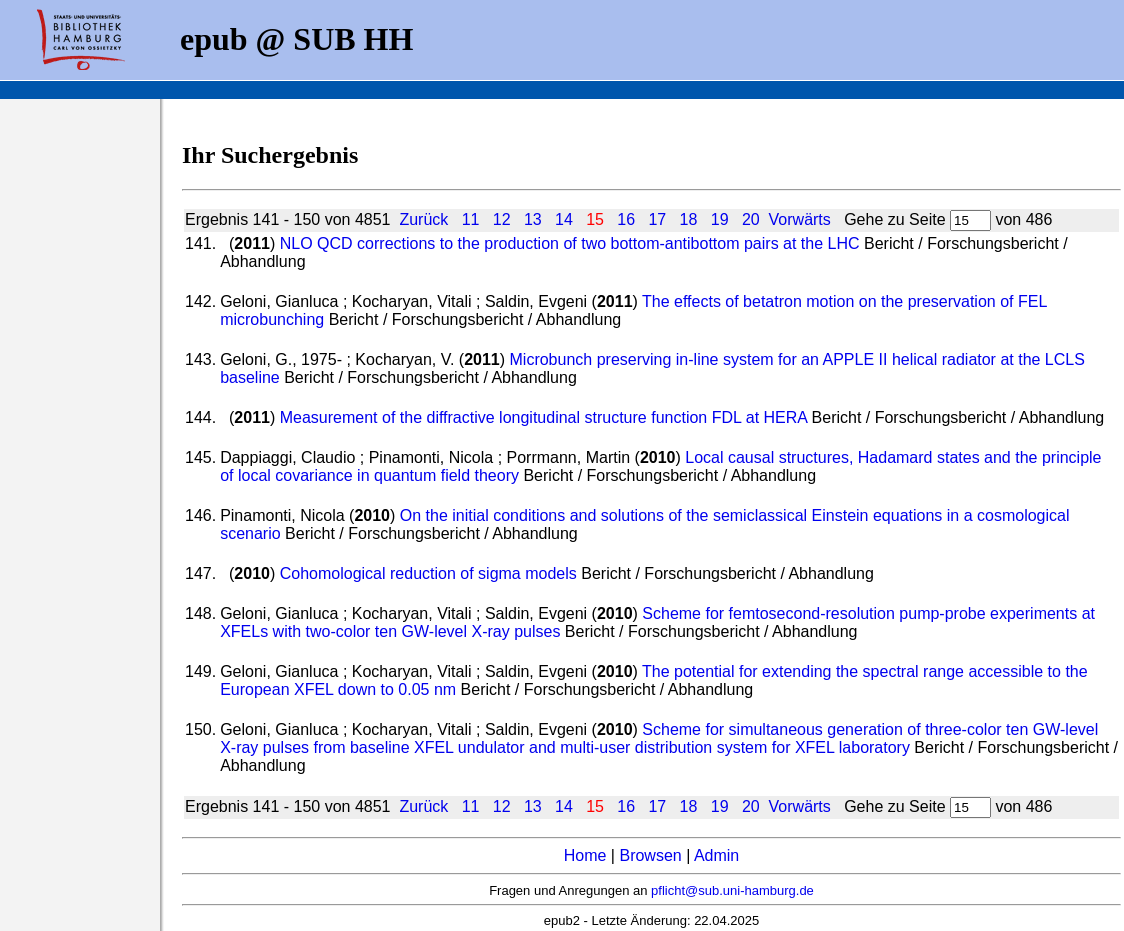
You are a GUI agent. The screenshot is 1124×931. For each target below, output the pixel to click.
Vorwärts (800, 219)
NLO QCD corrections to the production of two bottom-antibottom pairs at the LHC (570, 243)
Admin (716, 855)
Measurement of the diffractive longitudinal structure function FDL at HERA (543, 417)
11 (471, 219)
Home (585, 855)
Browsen (650, 855)
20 (751, 219)
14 (564, 219)
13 (533, 219)
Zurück (423, 219)
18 (689, 219)
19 (720, 219)
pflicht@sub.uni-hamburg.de (732, 890)
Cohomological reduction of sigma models (428, 573)
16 (626, 219)
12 (502, 219)
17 (657, 219)
